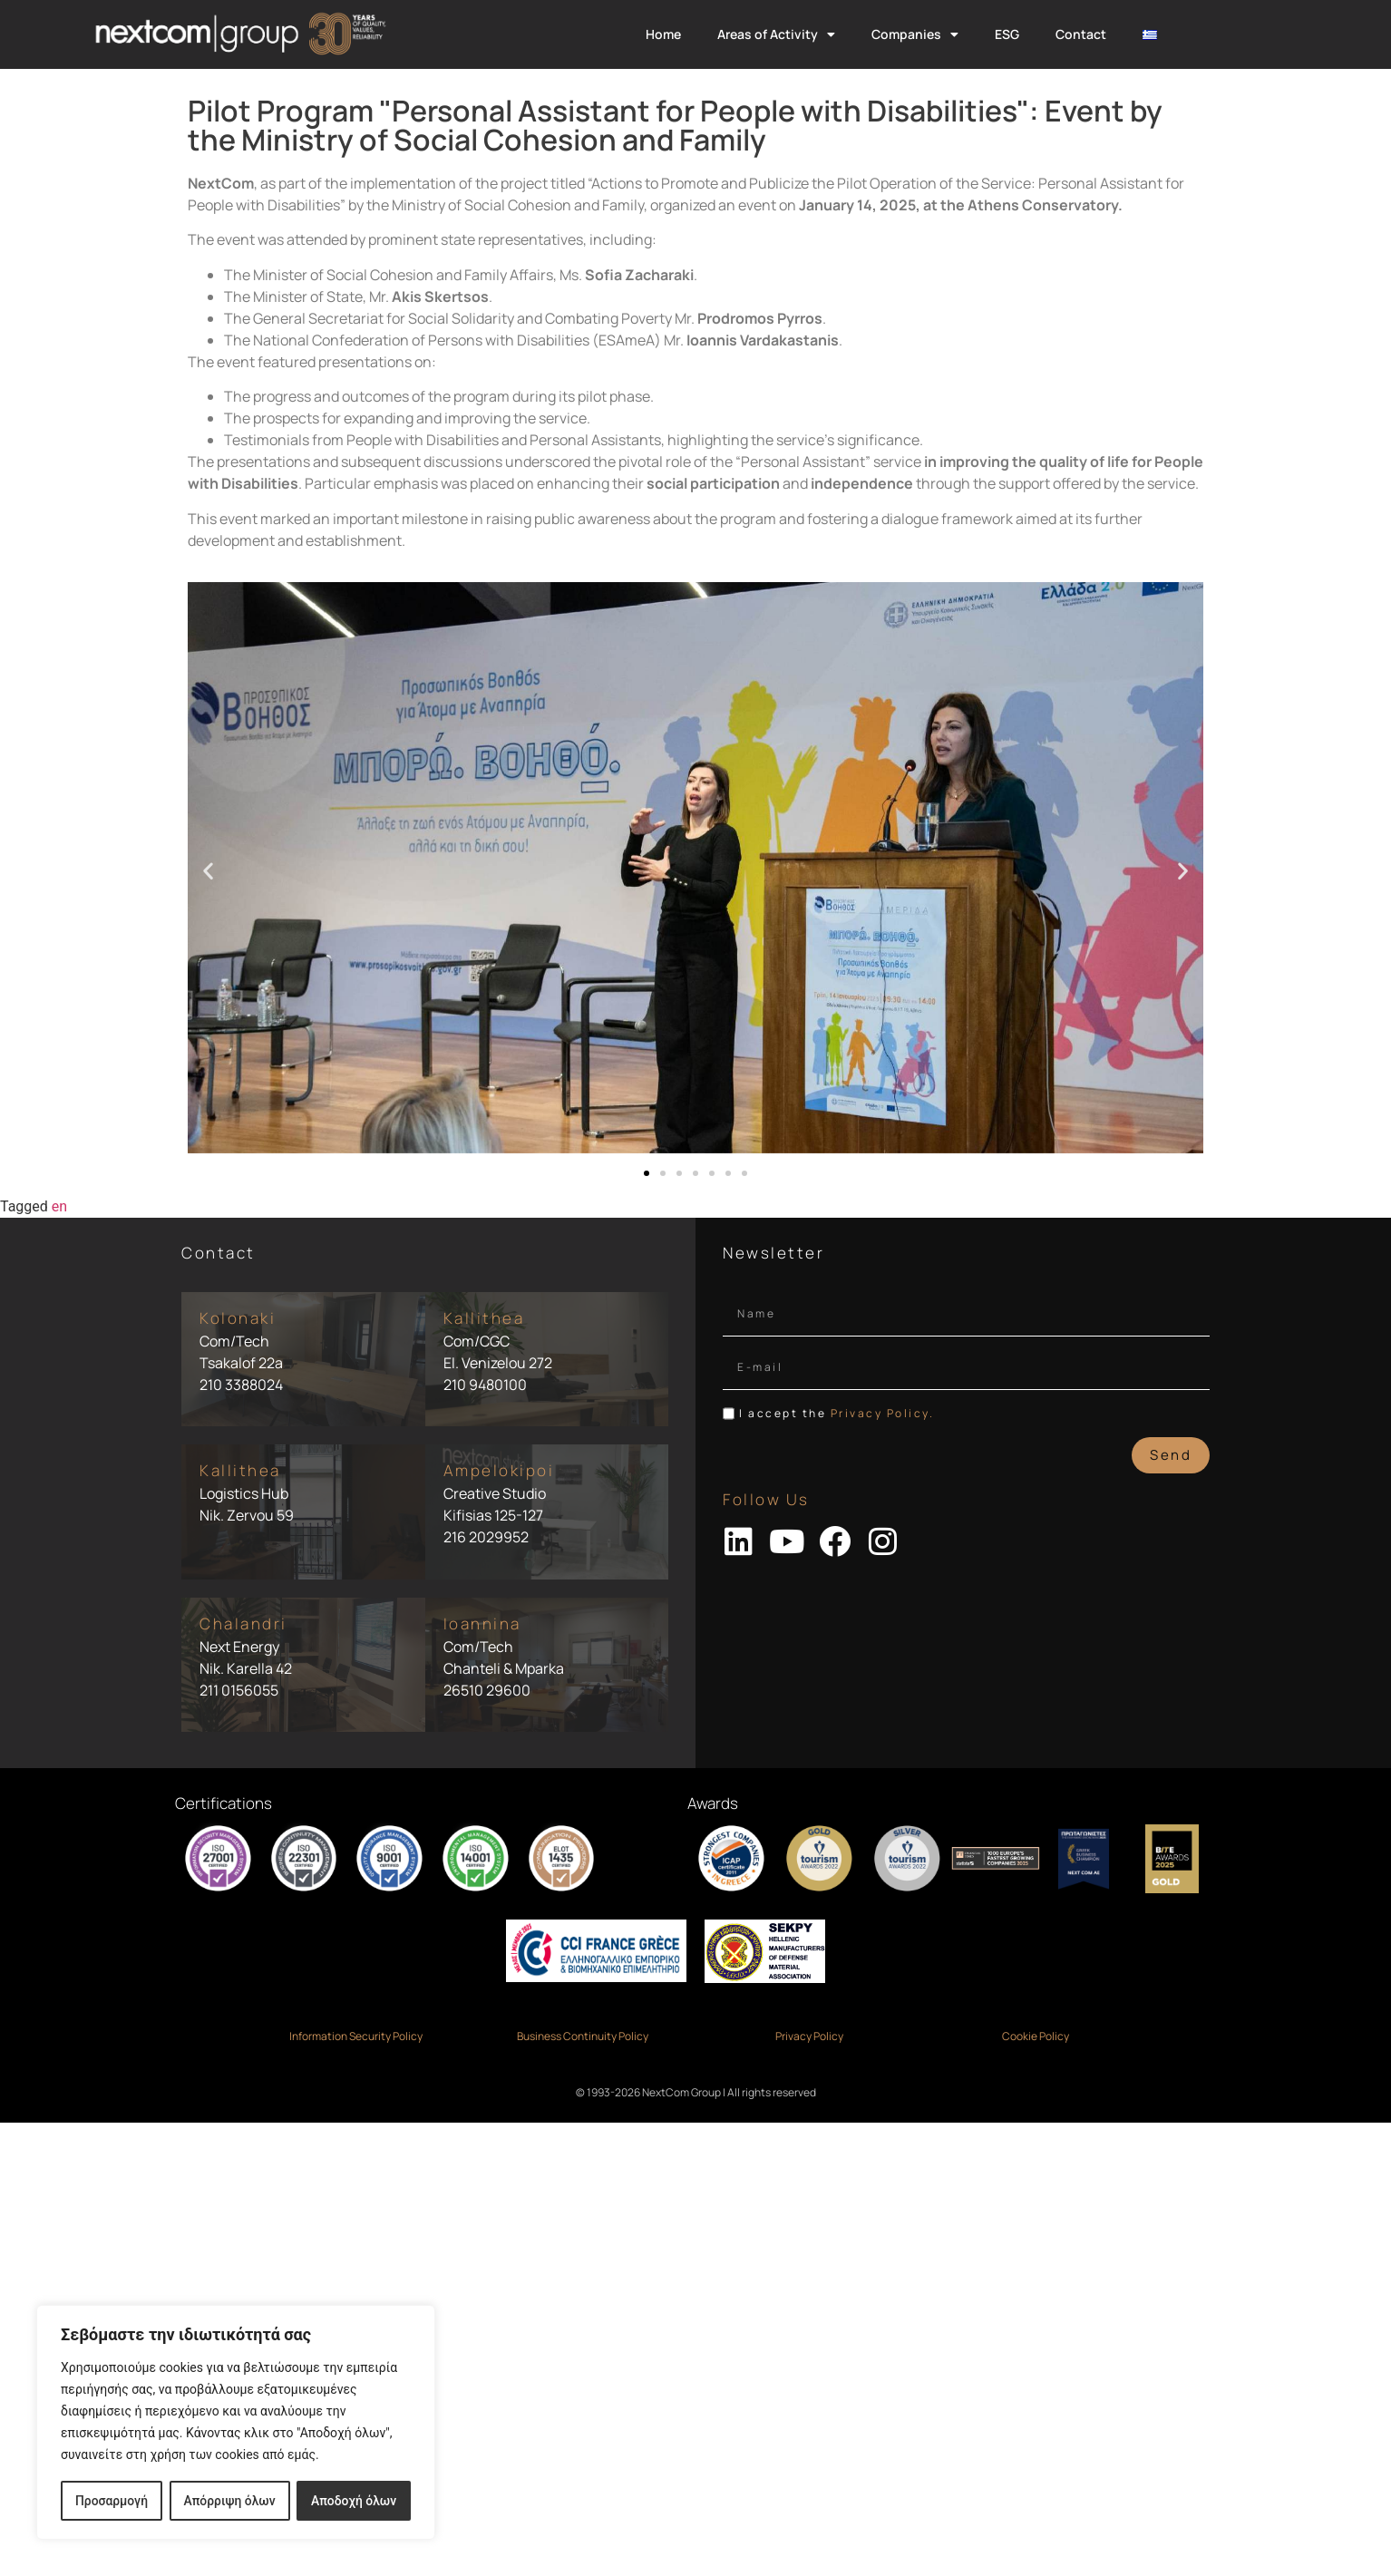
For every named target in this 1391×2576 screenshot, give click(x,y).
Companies (914, 34)
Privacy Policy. (883, 1413)
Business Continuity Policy (582, 2036)
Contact (1080, 34)
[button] (208, 871)
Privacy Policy (809, 2036)
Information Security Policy (356, 2036)
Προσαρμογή (111, 2500)
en (59, 1206)
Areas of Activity (776, 34)
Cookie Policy (1035, 2036)
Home (663, 34)
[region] (235, 2423)
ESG (1007, 34)
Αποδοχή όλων (354, 2500)
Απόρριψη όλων (229, 2500)
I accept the (836, 1413)
